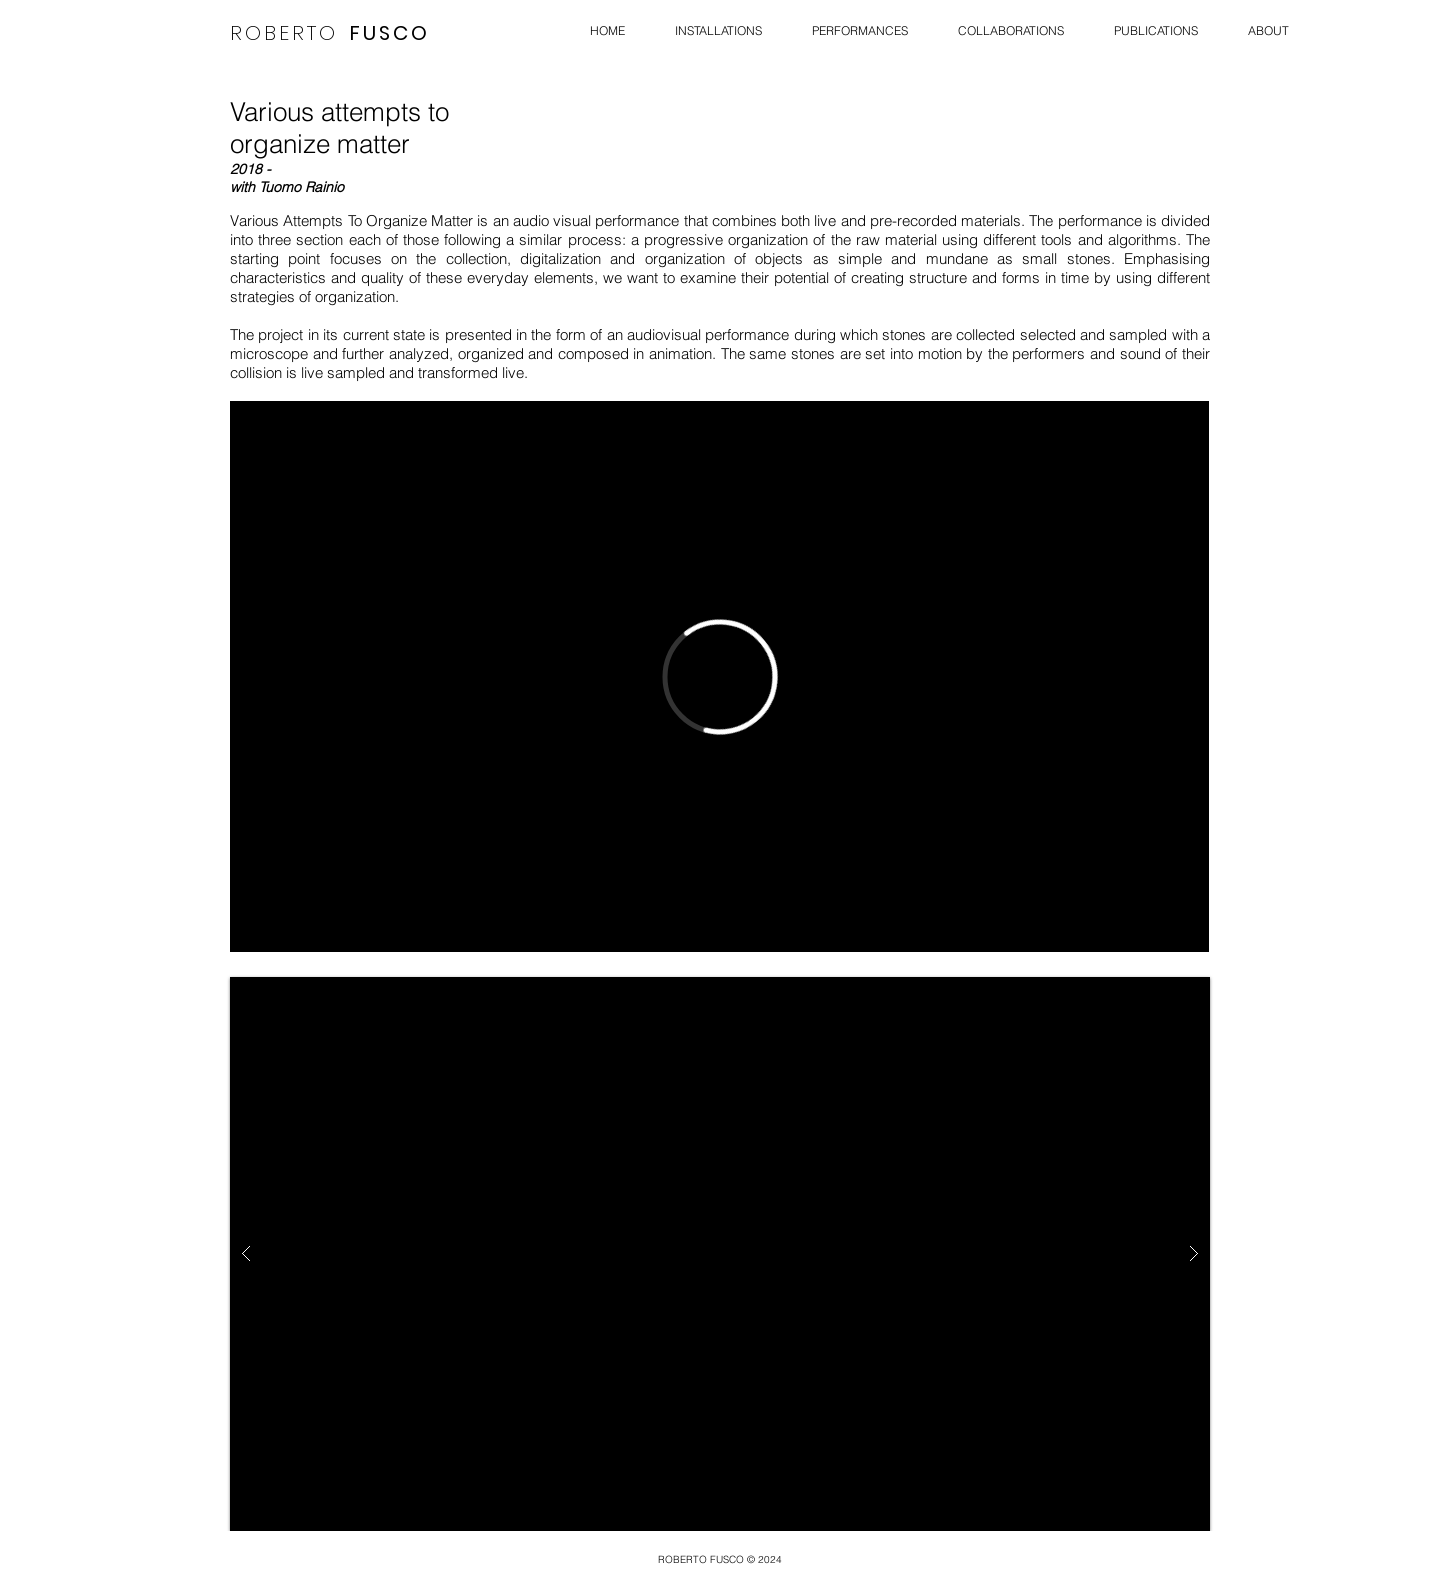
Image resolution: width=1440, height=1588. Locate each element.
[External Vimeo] (719, 676)
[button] (720, 1254)
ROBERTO (284, 33)
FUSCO (390, 33)
